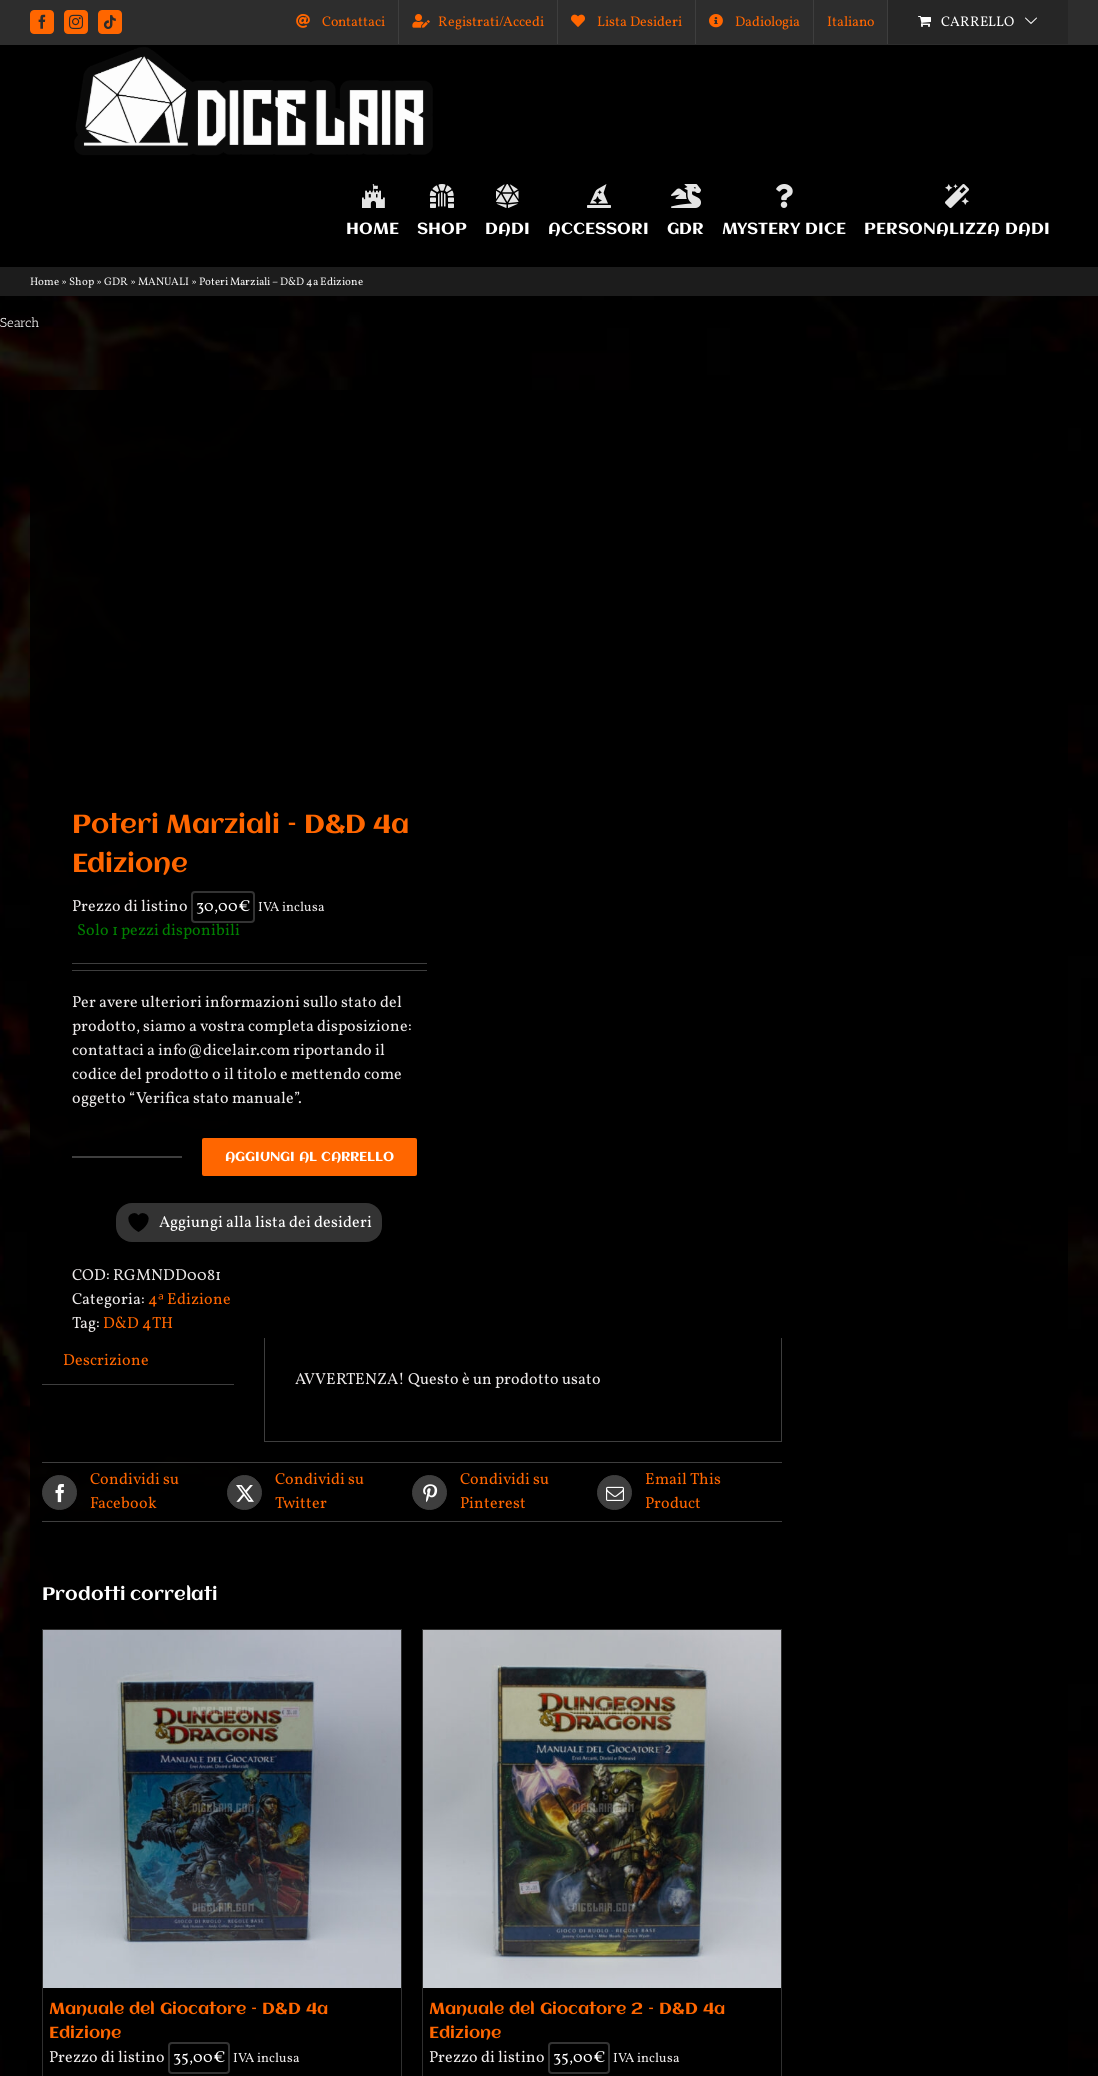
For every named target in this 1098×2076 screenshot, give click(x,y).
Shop (81, 282)
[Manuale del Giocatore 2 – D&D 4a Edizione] (602, 1809)
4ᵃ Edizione (189, 1300)
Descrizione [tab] (106, 1361)
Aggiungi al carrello (309, 1157)
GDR (116, 282)
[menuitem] (850, 22)
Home (44, 282)
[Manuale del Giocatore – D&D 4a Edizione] (222, 1809)
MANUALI (163, 282)
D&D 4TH (138, 1324)
